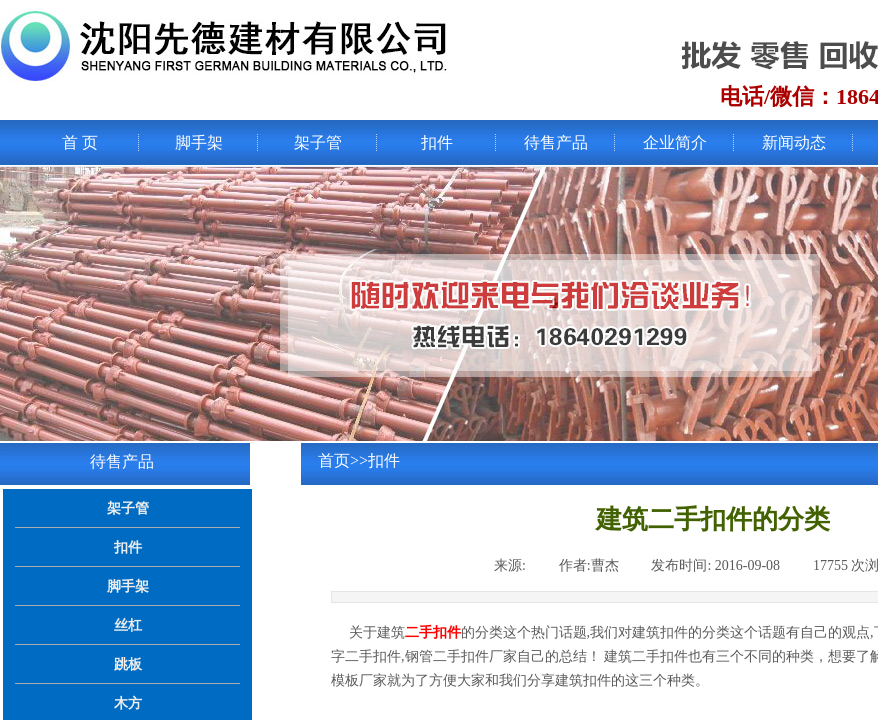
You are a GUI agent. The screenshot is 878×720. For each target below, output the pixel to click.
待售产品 (556, 142)
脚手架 (199, 142)
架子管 (318, 142)
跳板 (128, 664)
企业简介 (675, 142)
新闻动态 (794, 142)
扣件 (437, 142)
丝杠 (128, 625)
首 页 (80, 142)
